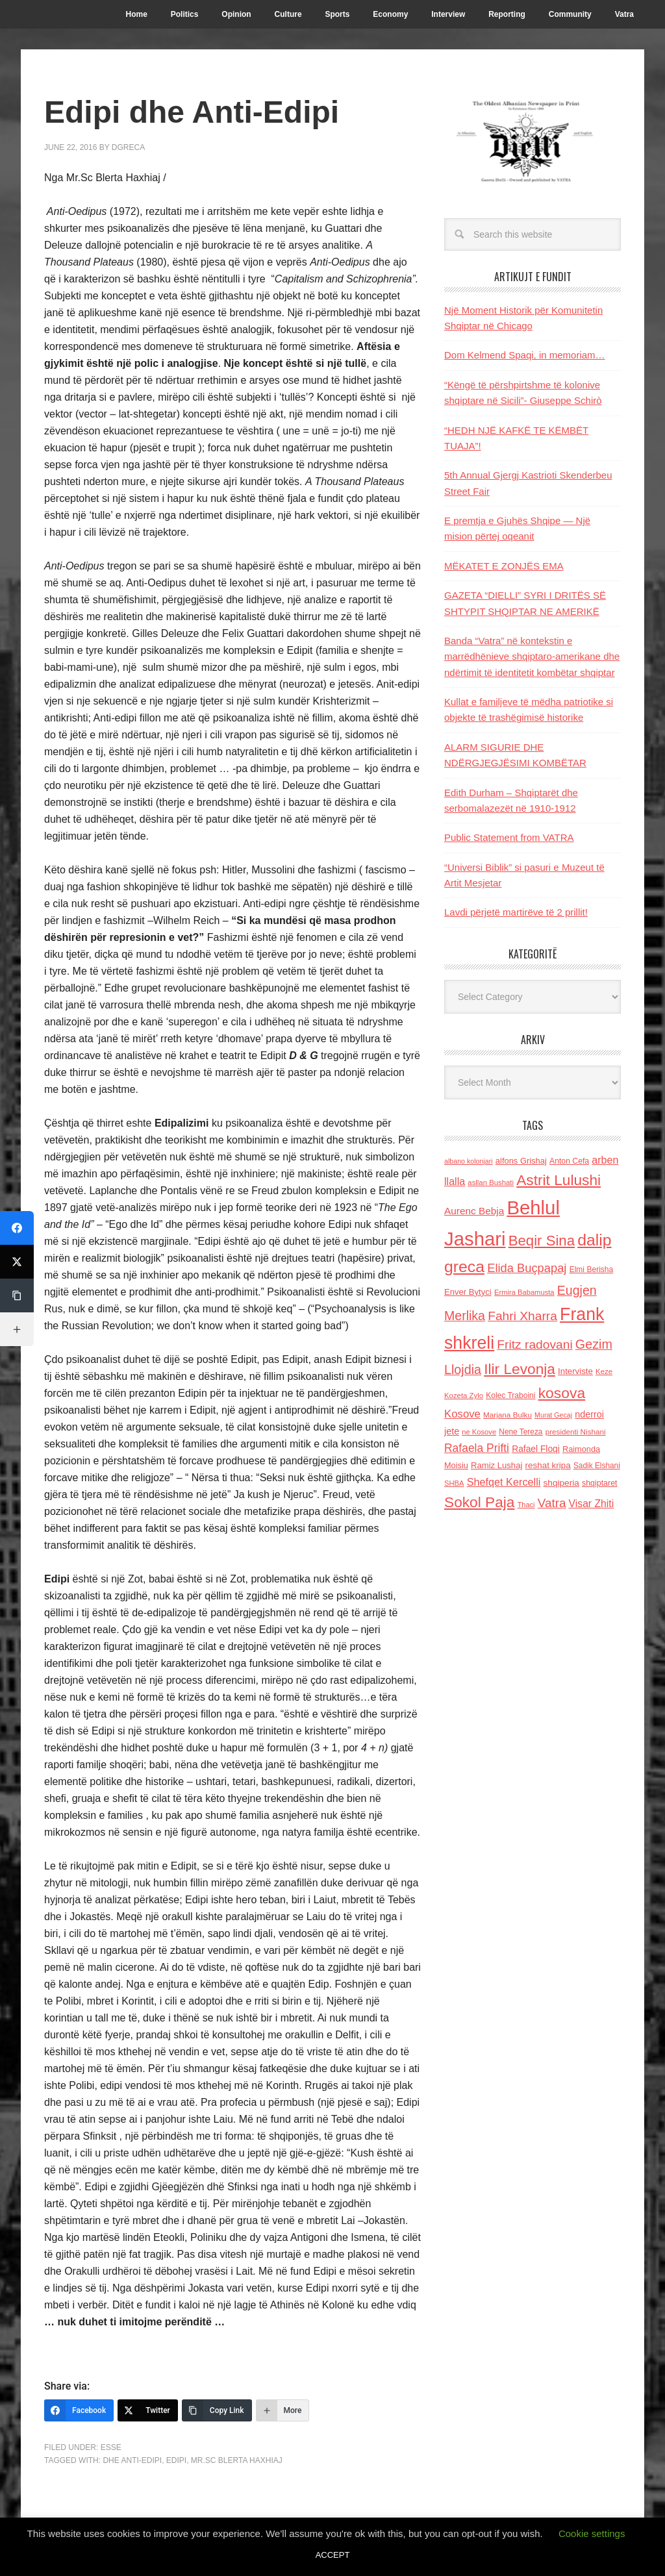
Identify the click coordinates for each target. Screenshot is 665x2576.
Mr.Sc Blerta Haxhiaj (236, 2460)
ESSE (111, 2447)
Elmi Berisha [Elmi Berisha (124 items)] (592, 1269)
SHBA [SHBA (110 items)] (454, 1483)
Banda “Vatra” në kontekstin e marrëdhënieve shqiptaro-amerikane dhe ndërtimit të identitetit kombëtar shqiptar (532, 656)
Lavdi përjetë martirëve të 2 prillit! (516, 912)
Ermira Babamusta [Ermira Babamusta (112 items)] (524, 1292)
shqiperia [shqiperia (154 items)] (561, 1483)
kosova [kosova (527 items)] (561, 1392)
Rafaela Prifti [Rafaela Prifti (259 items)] (476, 1448)
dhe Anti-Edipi (132, 2460)
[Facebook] (79, 2410)
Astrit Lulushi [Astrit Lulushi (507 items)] (558, 1179)
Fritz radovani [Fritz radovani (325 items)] (534, 1344)
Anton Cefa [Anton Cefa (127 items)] (569, 1161)
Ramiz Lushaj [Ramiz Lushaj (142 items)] (496, 1465)
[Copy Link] (217, 2410)
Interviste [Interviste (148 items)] (575, 1371)
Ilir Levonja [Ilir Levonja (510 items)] (519, 1368)
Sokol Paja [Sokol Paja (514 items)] (479, 1502)
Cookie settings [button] (591, 2533)
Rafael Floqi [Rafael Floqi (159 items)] (536, 1449)
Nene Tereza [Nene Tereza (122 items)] (520, 1431)
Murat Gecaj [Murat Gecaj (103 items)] (553, 1415)
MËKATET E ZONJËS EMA (504, 565)
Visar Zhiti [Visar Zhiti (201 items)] (591, 1503)
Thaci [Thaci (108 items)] (526, 1504)
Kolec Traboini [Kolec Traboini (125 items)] (510, 1395)
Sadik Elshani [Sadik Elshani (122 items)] (596, 1465)
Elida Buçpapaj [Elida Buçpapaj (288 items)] (526, 1268)
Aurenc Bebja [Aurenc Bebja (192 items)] (474, 1210)
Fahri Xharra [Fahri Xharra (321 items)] (522, 1316)
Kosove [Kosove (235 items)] (462, 1414)
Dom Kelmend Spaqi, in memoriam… (524, 354)
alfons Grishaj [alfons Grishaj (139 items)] (521, 1161)
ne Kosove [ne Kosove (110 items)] (479, 1432)
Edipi (176, 2460)
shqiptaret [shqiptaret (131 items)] (599, 1483)
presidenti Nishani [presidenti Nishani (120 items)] (576, 1431)
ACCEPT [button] (333, 2555)
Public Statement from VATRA (509, 837)
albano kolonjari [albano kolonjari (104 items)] (468, 1161)
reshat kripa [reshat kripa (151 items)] (548, 1465)
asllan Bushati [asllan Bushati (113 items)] (491, 1182)
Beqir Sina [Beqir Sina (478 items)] (541, 1240)
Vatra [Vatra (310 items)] (552, 1503)
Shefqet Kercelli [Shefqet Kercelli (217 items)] (504, 1482)
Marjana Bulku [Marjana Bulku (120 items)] (507, 1414)
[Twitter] (148, 2410)
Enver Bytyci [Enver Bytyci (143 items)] (468, 1292)
